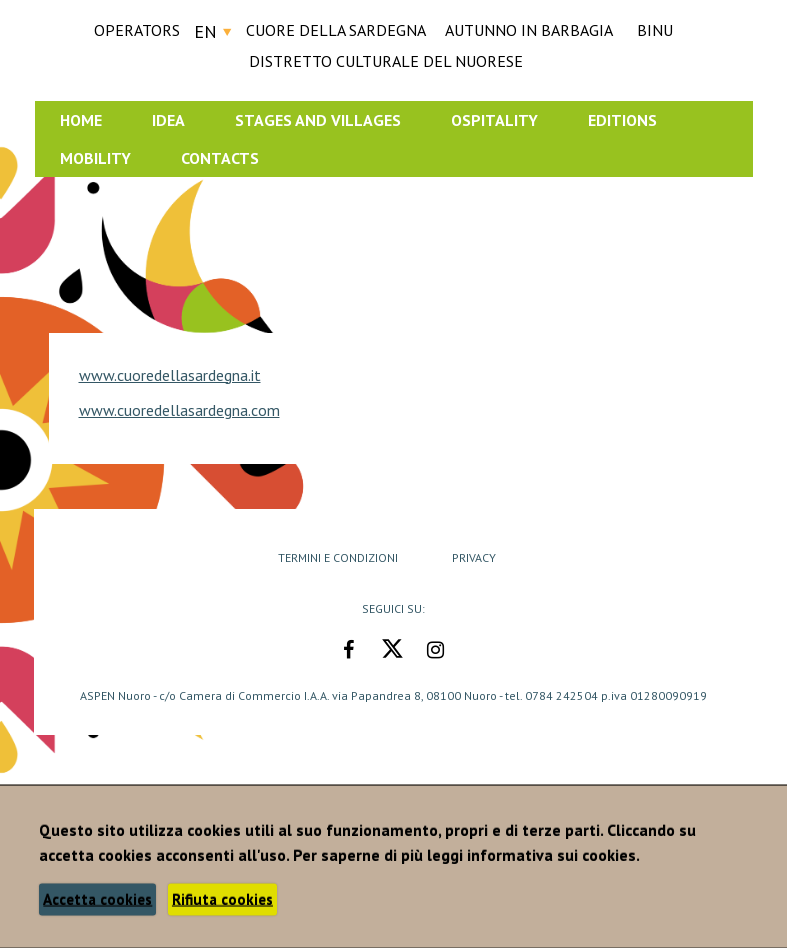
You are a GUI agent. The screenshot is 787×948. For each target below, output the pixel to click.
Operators (137, 30)
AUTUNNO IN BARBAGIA (529, 30)
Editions (622, 120)
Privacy (474, 557)
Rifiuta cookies (222, 899)
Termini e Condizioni (338, 557)
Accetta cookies (97, 899)
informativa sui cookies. (553, 855)
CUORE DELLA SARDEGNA (336, 30)
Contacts (220, 158)
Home (81, 120)
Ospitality (494, 120)
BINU (655, 30)
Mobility (95, 158)
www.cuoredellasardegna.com (179, 410)
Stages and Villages (318, 120)
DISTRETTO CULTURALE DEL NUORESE (386, 61)
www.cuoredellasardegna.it (170, 375)
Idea (168, 120)
